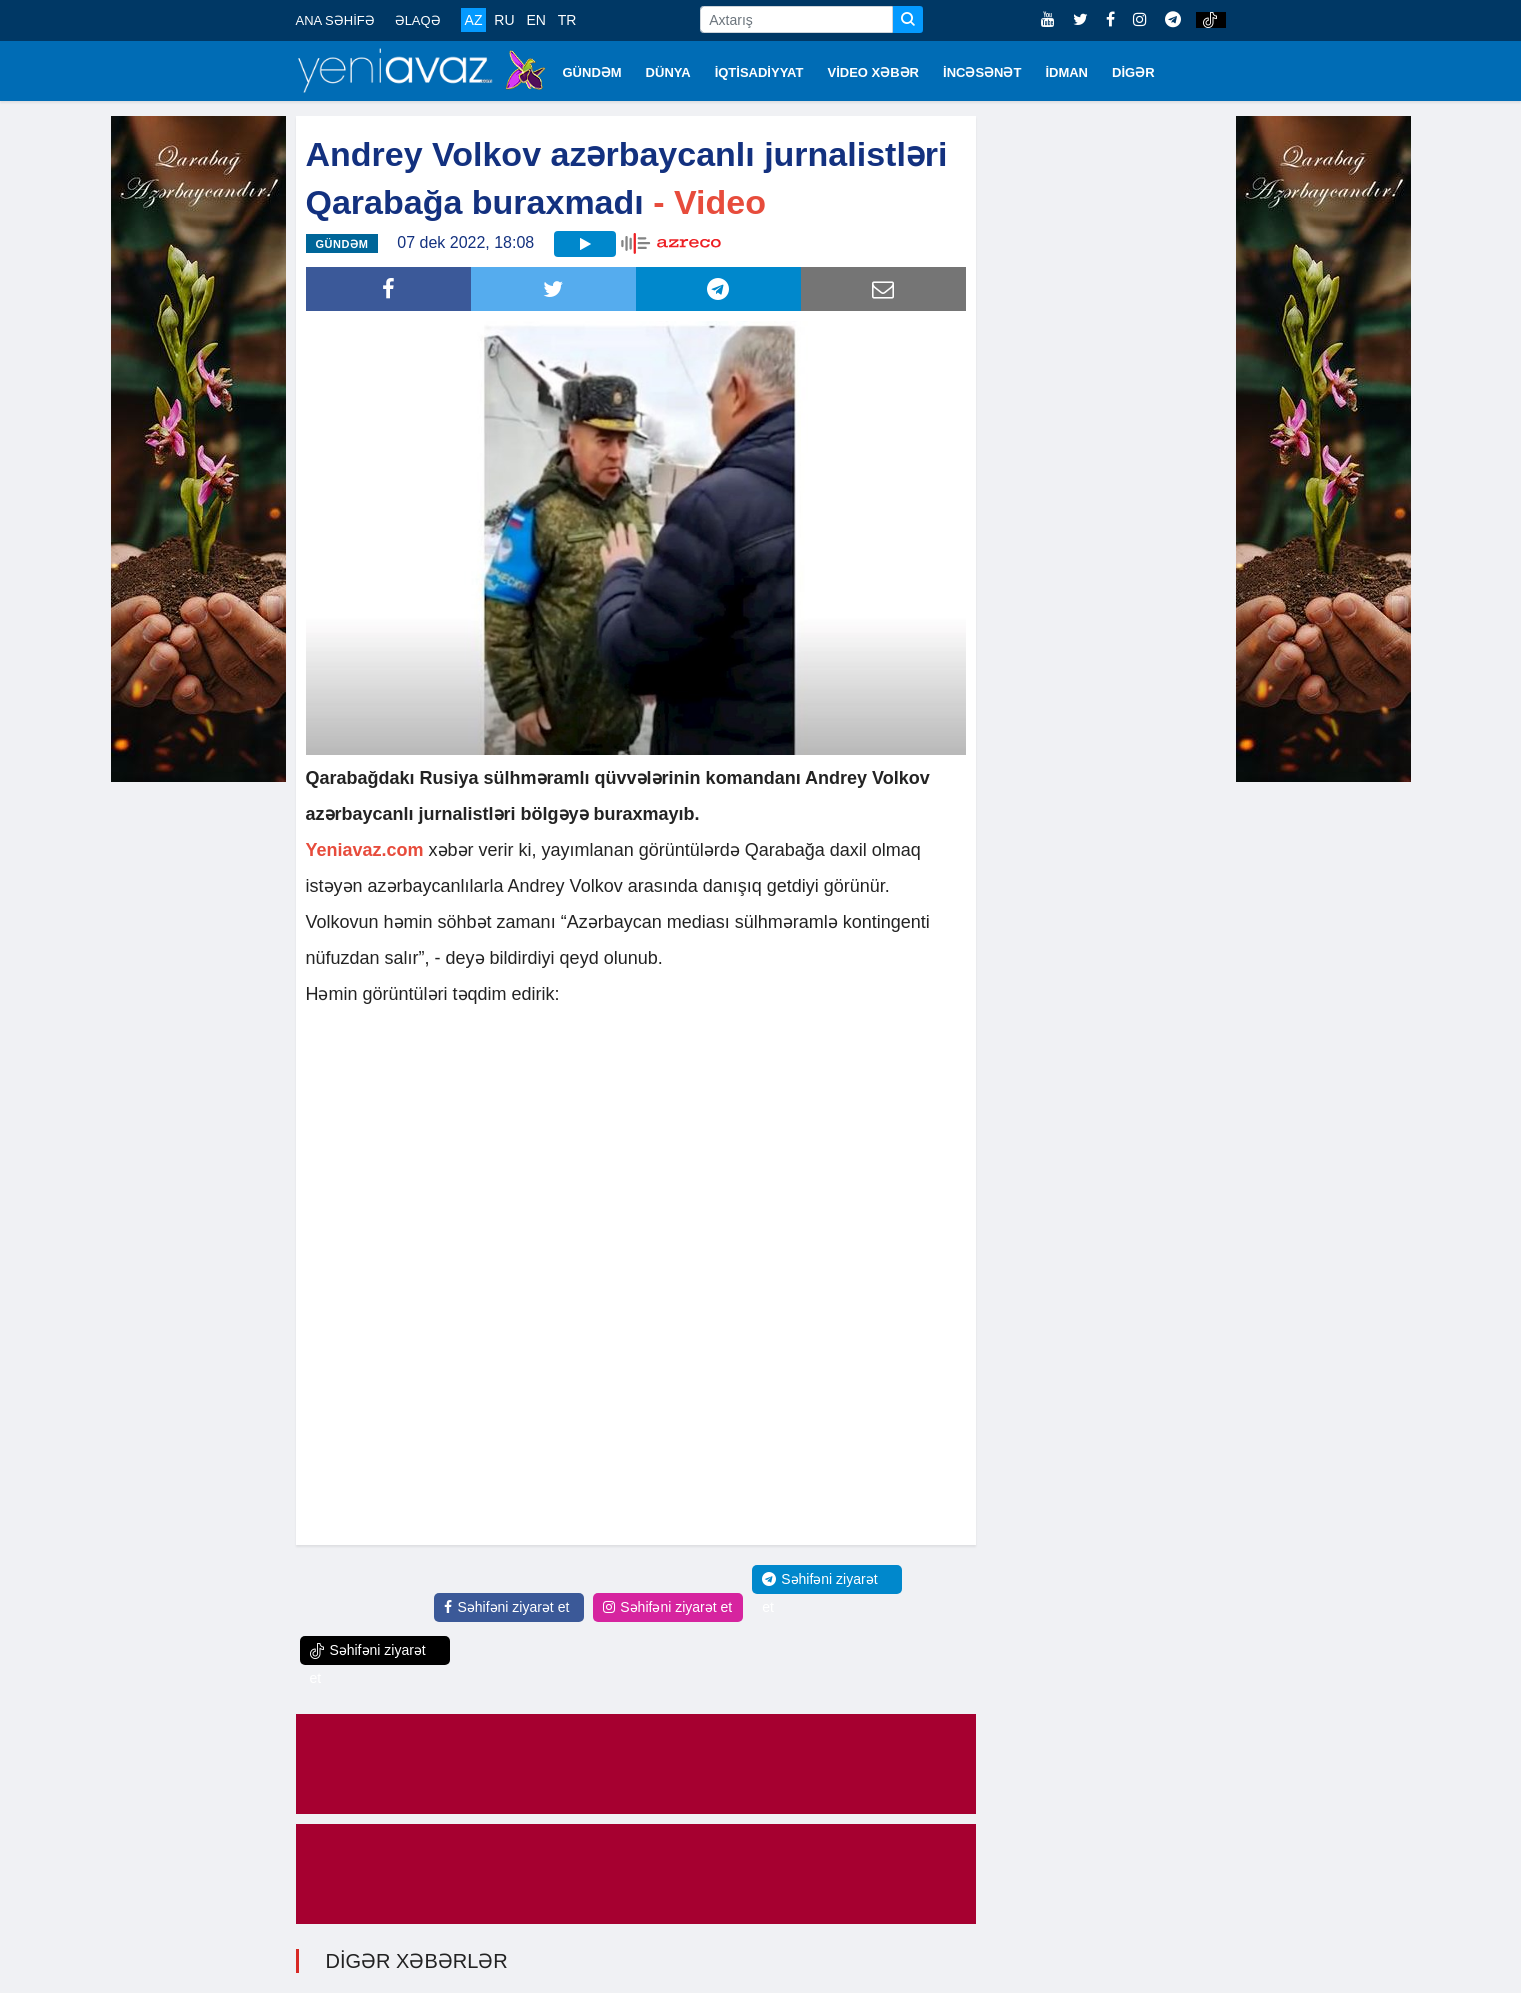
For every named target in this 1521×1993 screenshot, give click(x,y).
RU (504, 20)
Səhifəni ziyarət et (506, 1607)
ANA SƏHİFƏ (335, 20)
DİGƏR (1133, 72)
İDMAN (1066, 72)
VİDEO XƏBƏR (874, 72)
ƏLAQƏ (418, 20)
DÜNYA (668, 72)
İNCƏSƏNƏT (982, 72)
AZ (474, 20)
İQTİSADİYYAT (759, 72)
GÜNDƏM (592, 72)
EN (535, 20)
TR (567, 20)
